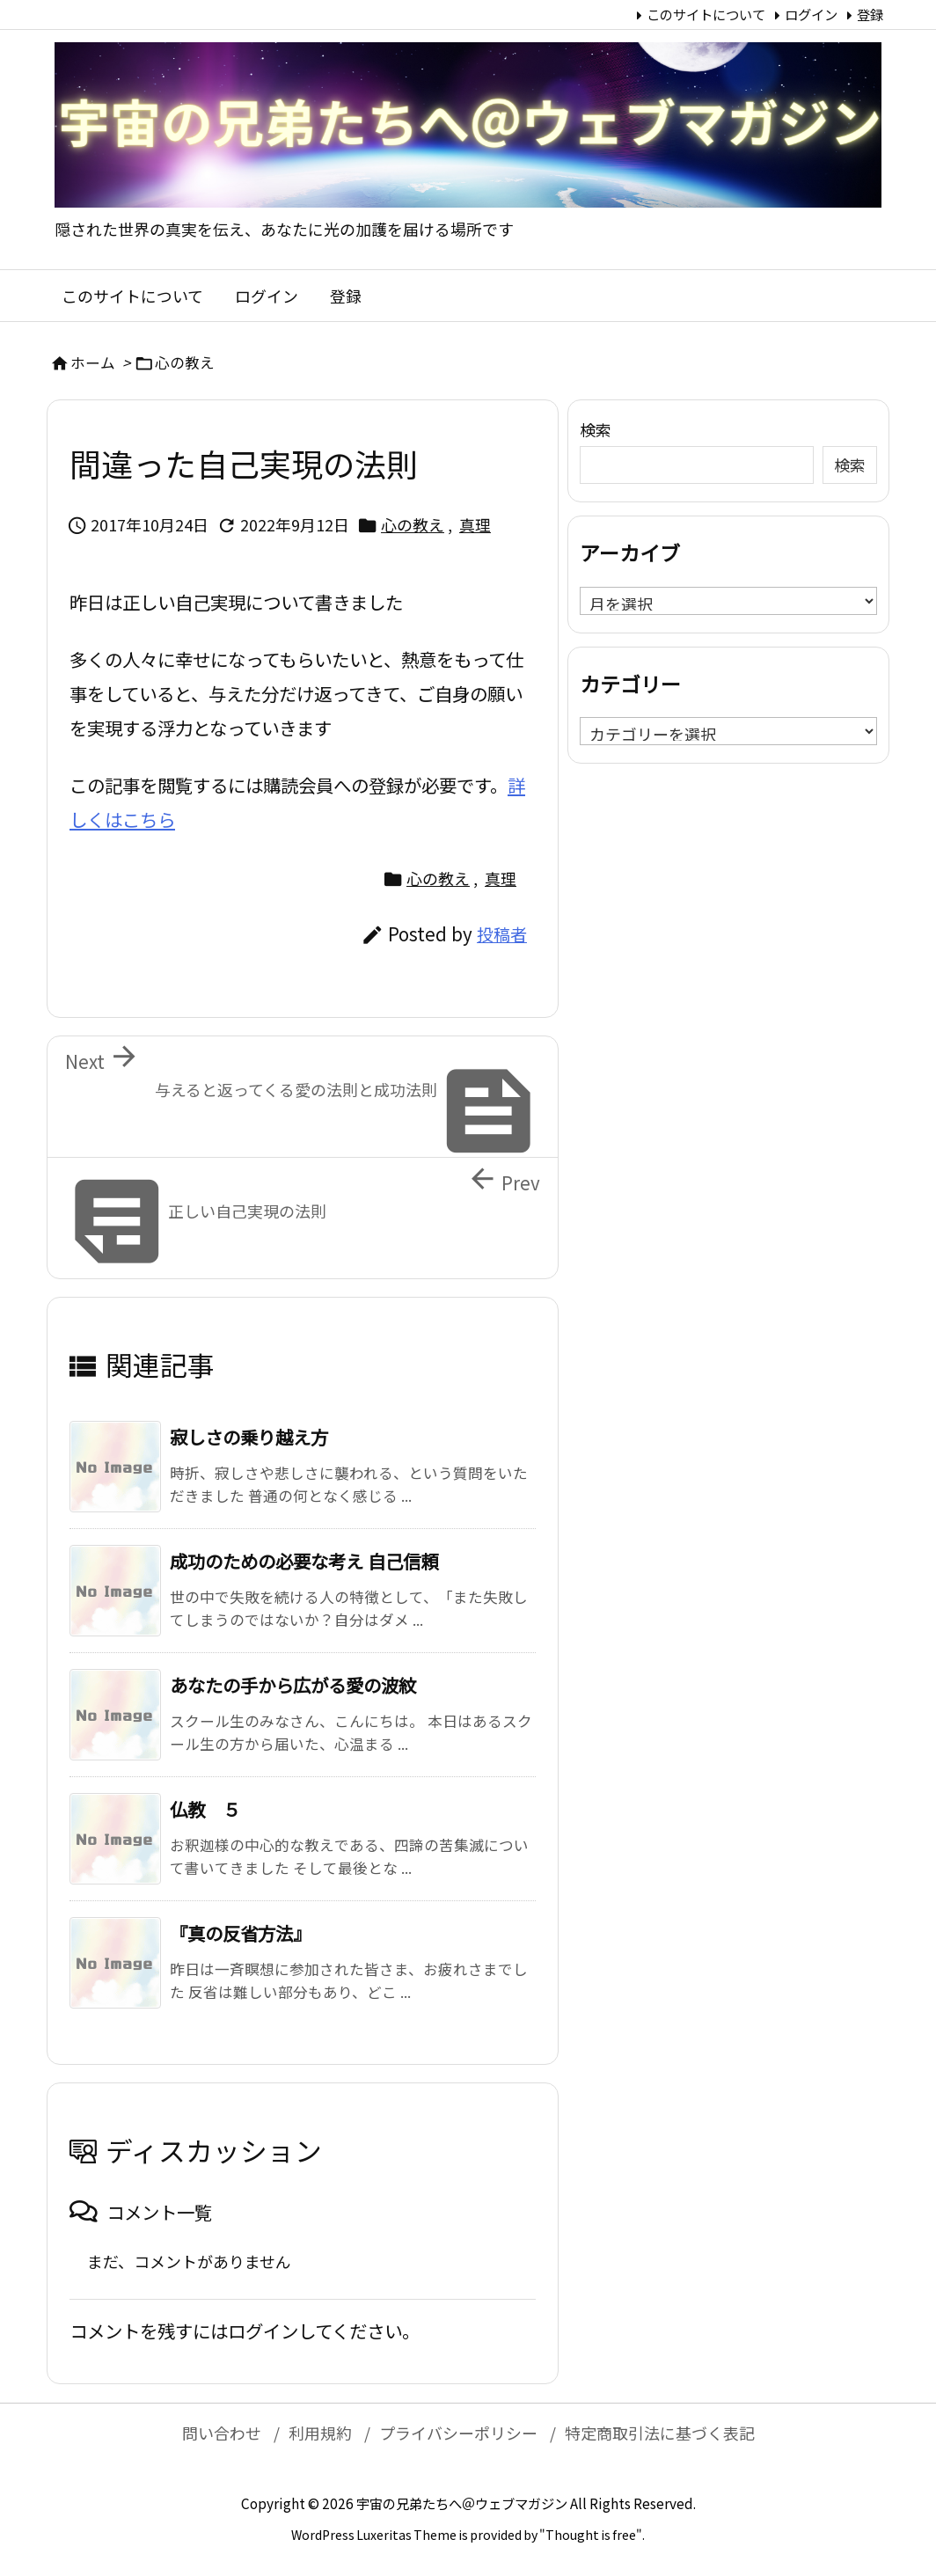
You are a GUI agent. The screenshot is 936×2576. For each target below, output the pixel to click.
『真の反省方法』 (240, 1933)
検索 (595, 429)
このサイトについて (706, 14)
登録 (870, 14)
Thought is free (590, 2534)
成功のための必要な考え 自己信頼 (304, 1561)
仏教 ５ (205, 1809)
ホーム (92, 362)
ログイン (811, 14)
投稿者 (502, 934)
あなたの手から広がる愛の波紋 (293, 1685)
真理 (475, 524)
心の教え (185, 362)
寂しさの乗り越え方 (249, 1436)
